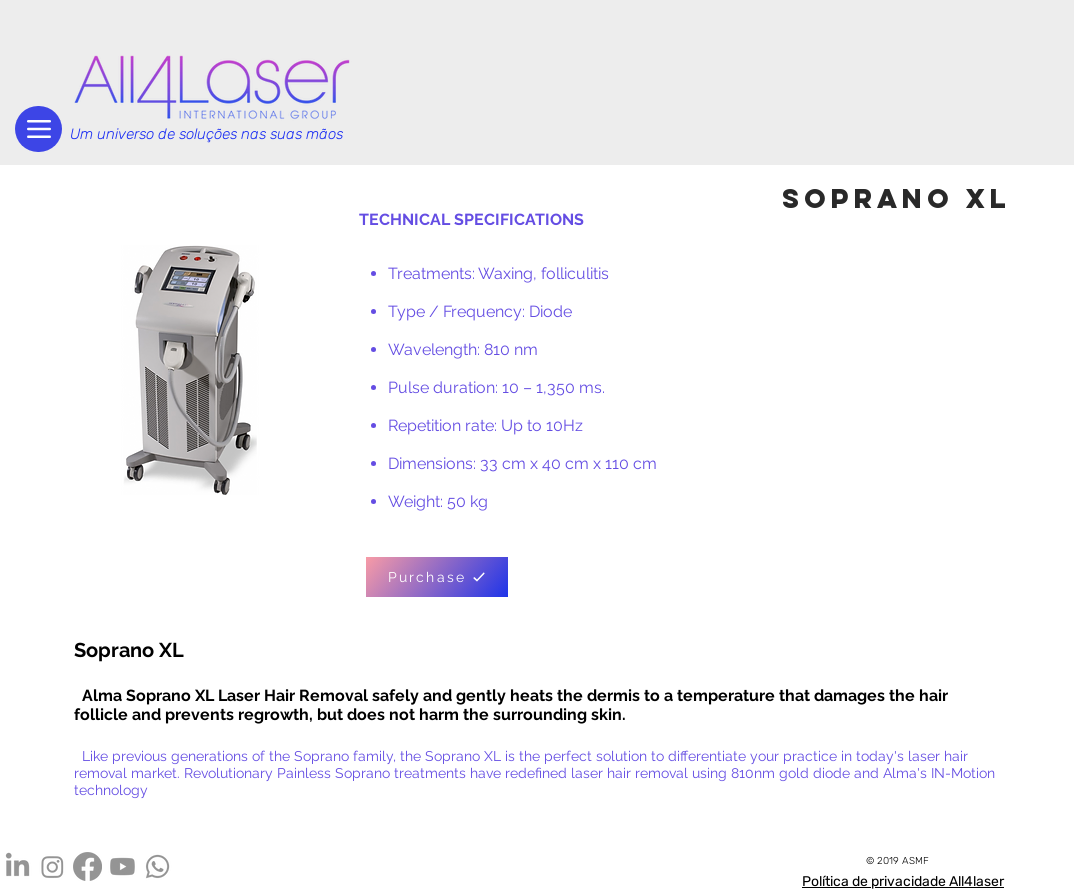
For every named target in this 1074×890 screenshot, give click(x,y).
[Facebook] (87, 866)
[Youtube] (122, 866)
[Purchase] (437, 577)
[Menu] (38, 129)
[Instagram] (52, 866)
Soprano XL (129, 650)
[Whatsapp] (157, 866)
